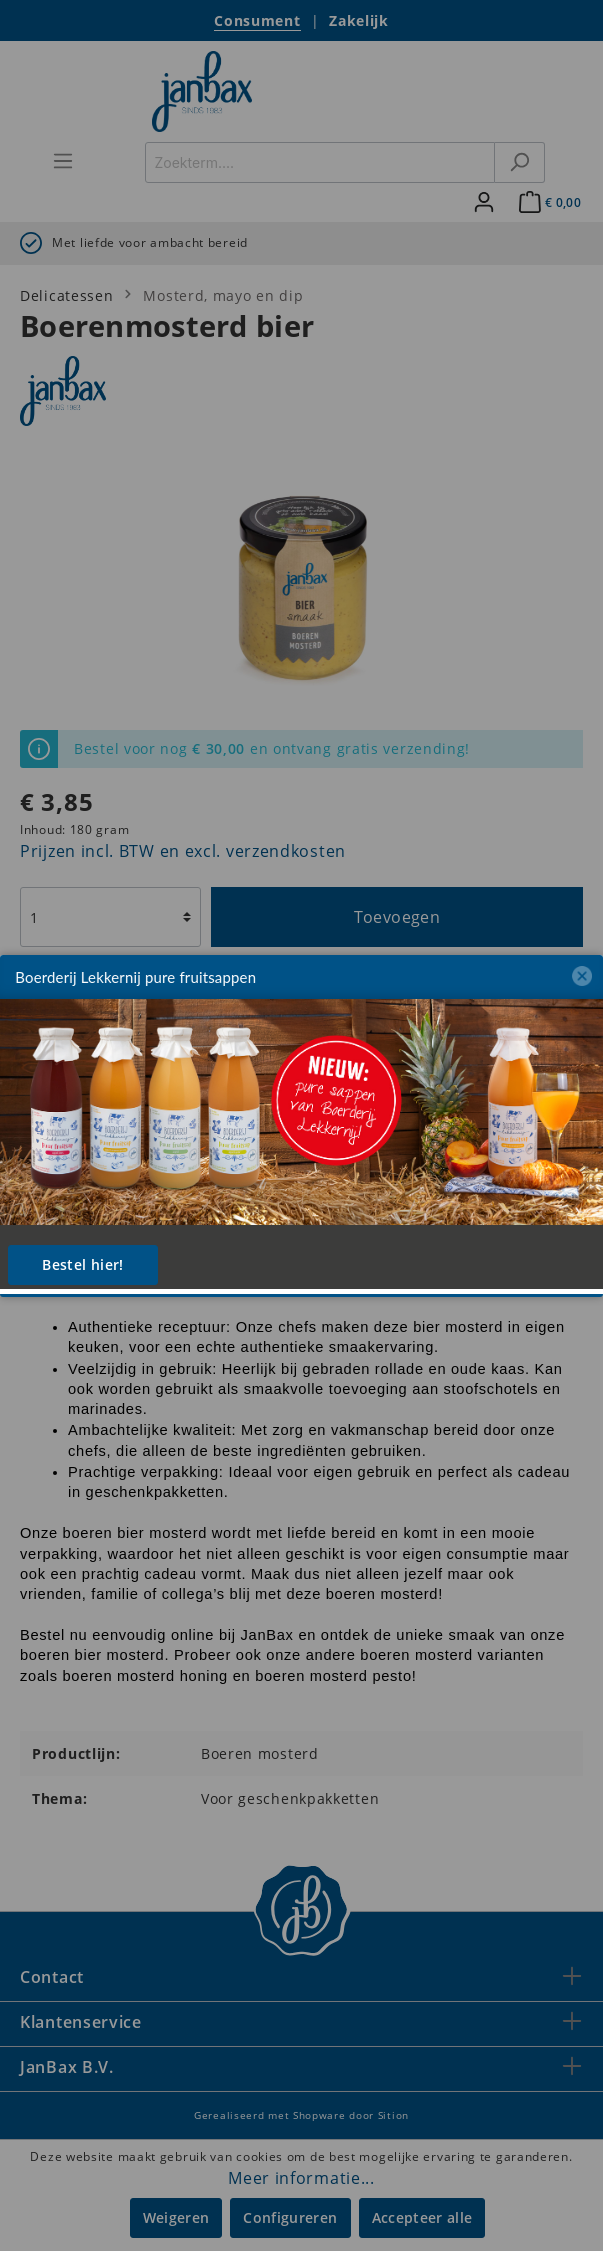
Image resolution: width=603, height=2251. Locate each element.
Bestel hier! (82, 1264)
